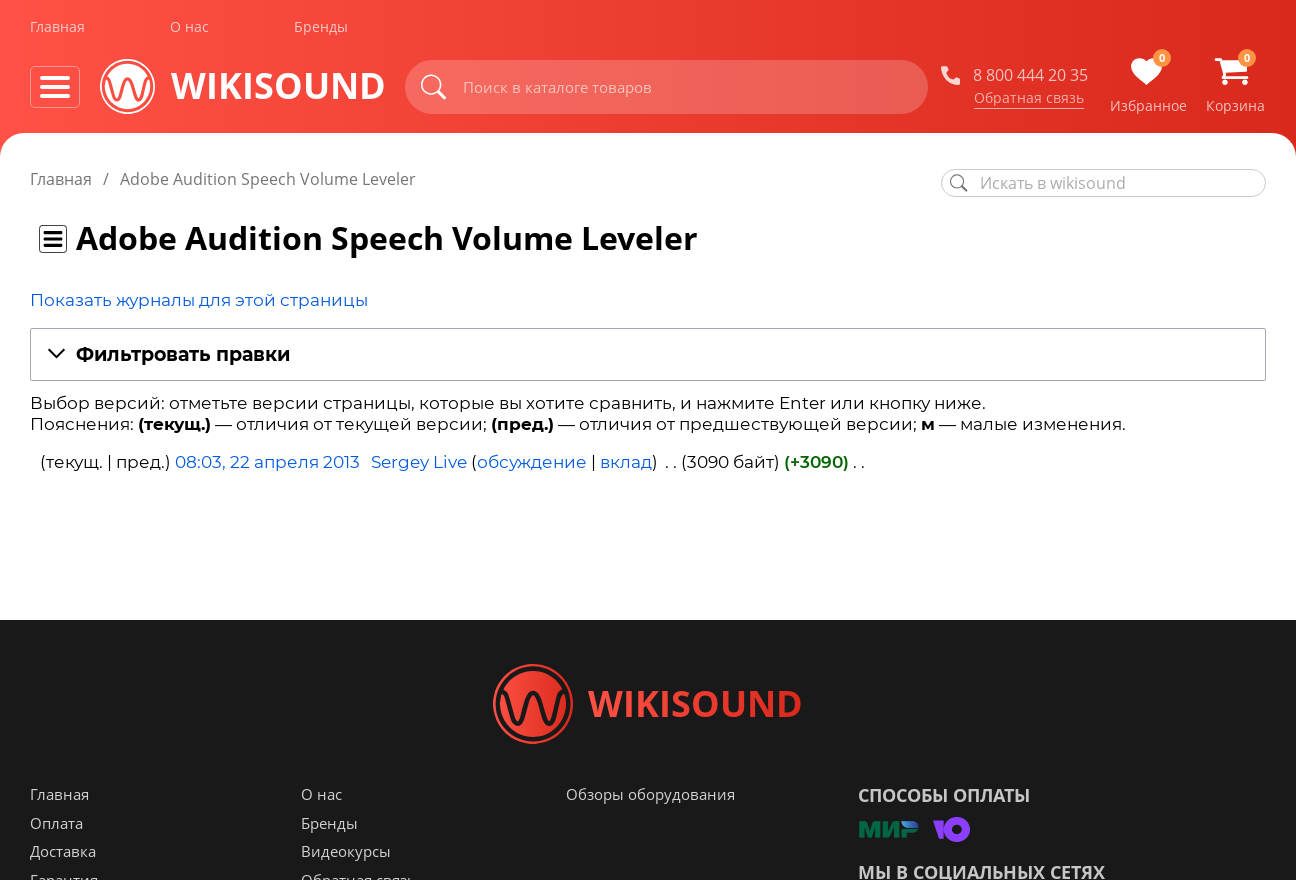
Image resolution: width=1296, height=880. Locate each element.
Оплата (56, 823)
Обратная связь (1029, 99)
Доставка (63, 851)
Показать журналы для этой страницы (199, 300)
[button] (648, 355)
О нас (189, 28)
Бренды (321, 28)
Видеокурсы (346, 851)
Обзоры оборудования (650, 794)
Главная (57, 28)
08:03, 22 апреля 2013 (267, 462)
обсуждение (532, 462)
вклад (626, 462)
